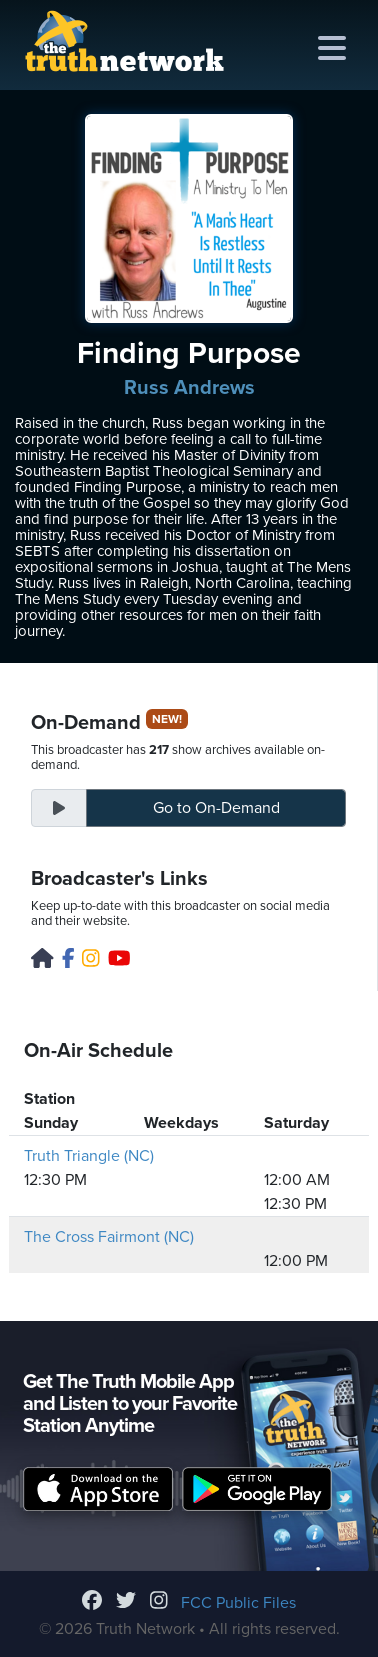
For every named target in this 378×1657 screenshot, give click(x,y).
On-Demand (216, 808)
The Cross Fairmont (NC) (109, 1237)
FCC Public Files (238, 1603)
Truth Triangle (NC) (89, 1156)
